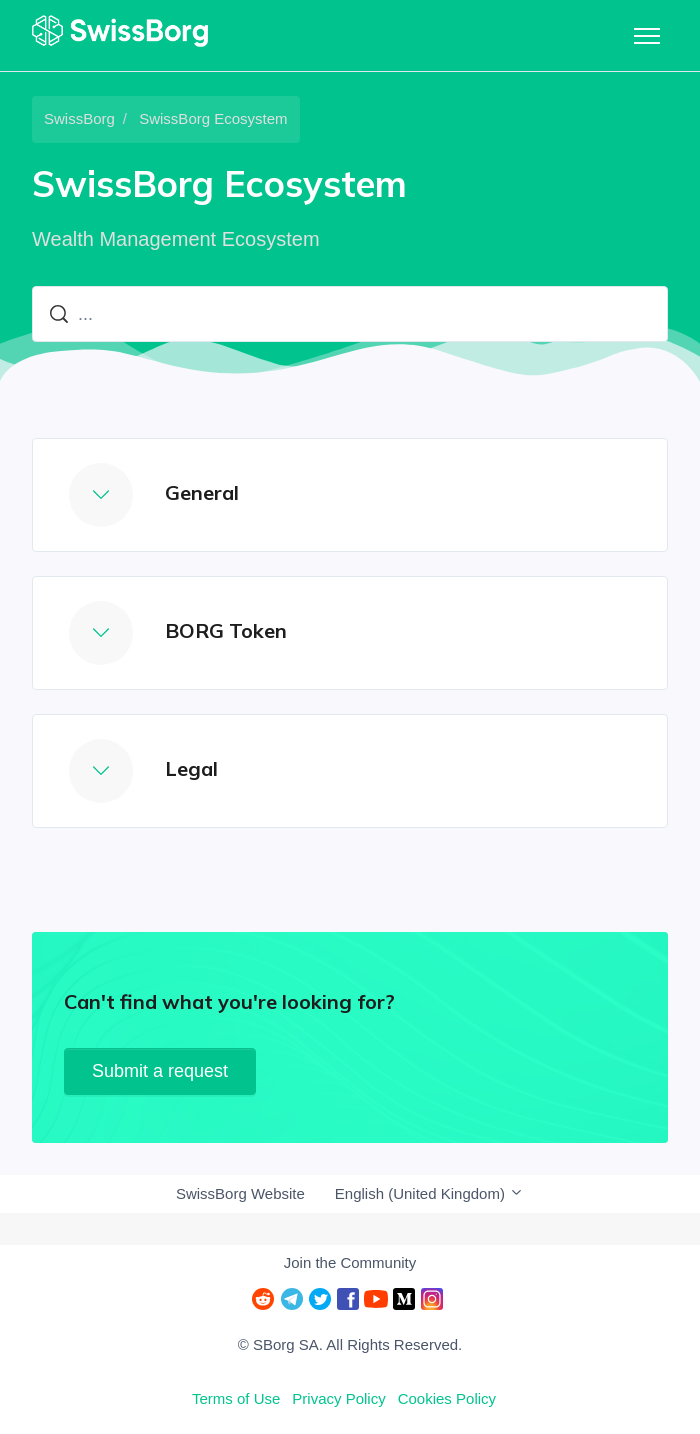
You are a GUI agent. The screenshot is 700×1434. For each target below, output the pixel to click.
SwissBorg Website (240, 1193)
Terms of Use (236, 1398)
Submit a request (160, 1071)
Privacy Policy (338, 1398)
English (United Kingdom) (429, 1193)
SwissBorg (79, 118)
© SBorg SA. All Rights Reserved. (350, 1344)
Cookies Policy (447, 1398)
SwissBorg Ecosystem (213, 118)
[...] (350, 314)
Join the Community (350, 1262)
